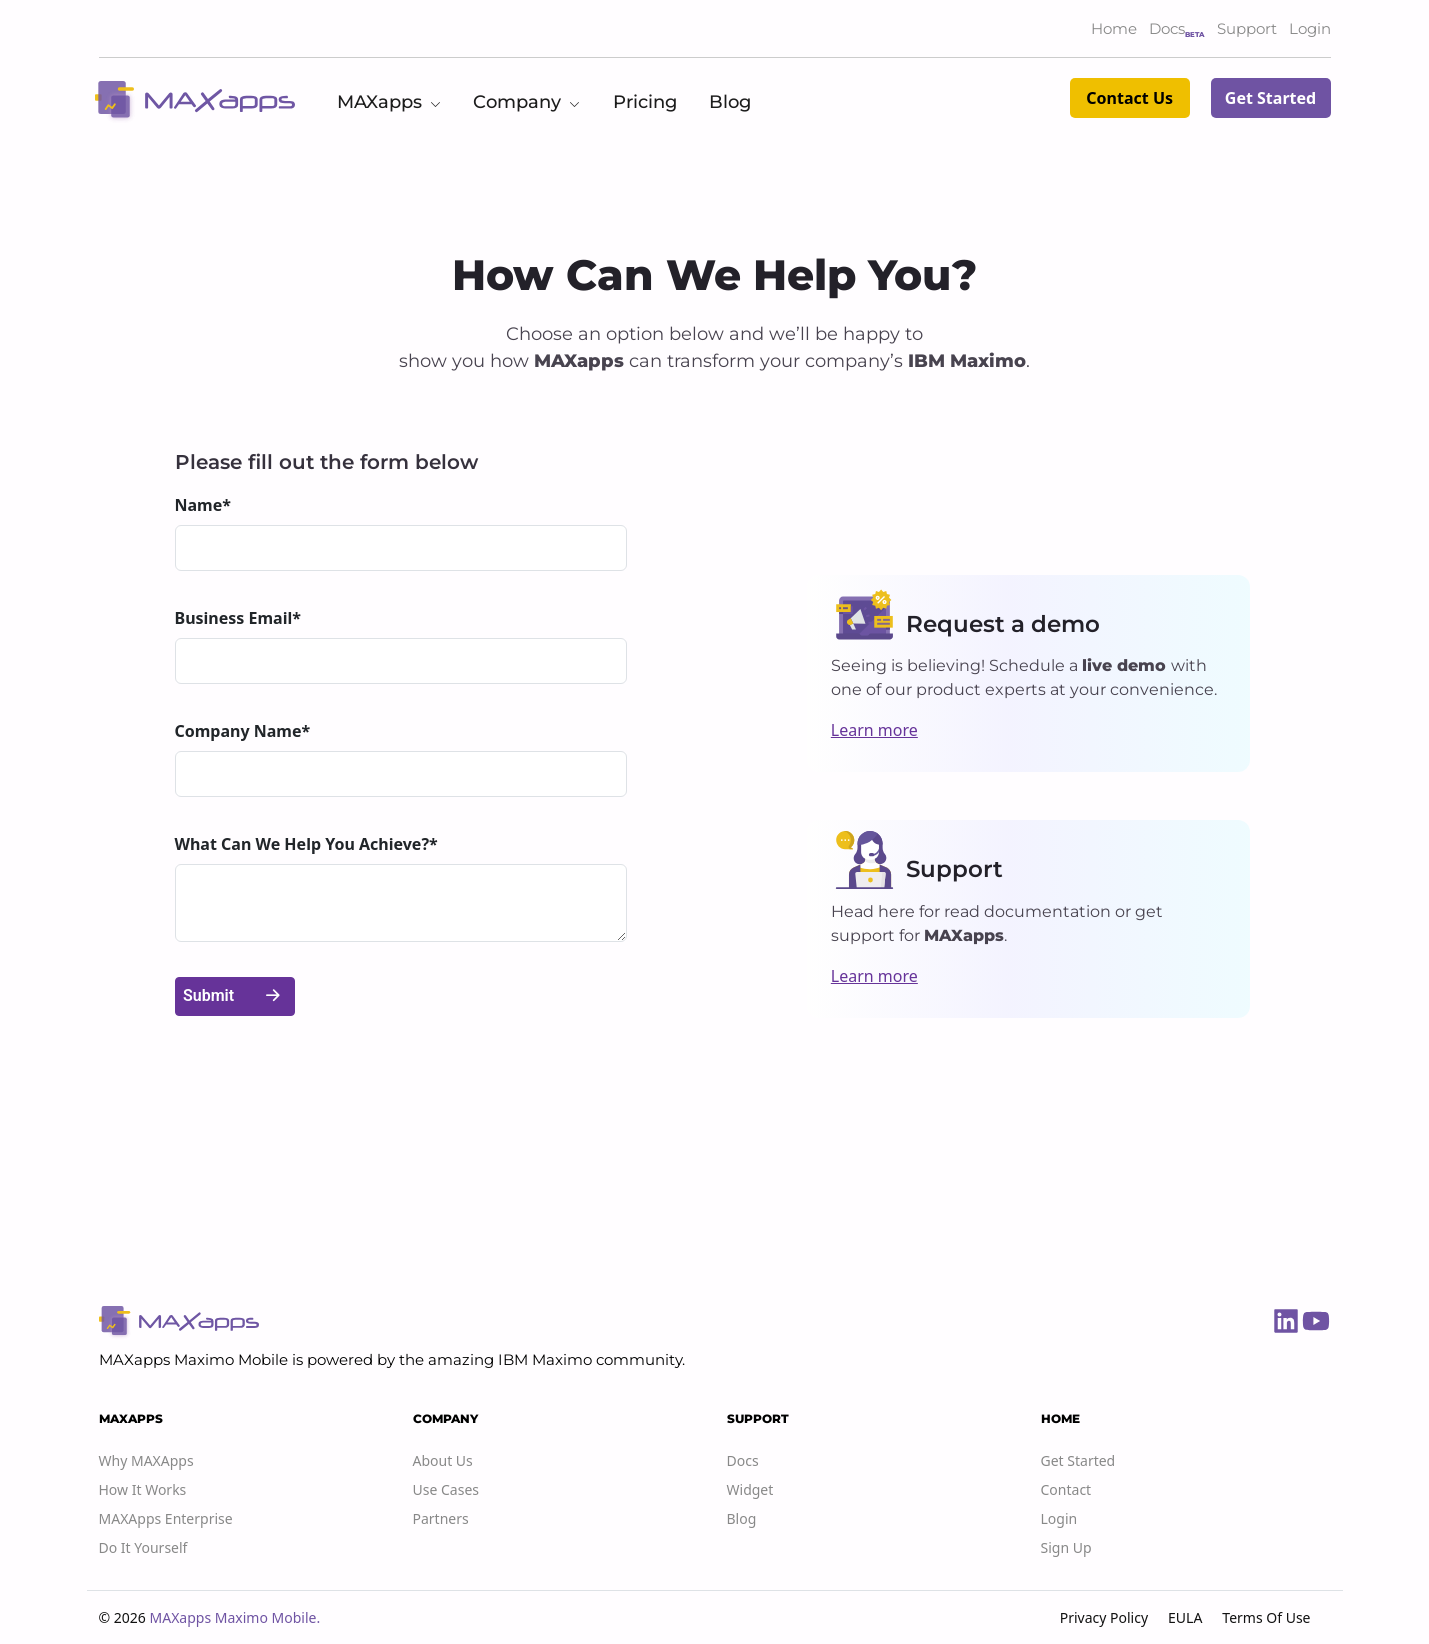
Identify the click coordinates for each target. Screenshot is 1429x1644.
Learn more (874, 730)
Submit (234, 996)
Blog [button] (730, 102)
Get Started (1270, 98)
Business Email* (238, 618)
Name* (203, 505)
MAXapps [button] (389, 102)
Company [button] (527, 102)
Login (1310, 28)
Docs (1167, 28)
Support (1247, 28)
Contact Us (1129, 98)
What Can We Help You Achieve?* (306, 844)
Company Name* (243, 731)
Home (1114, 28)
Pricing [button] (645, 102)
